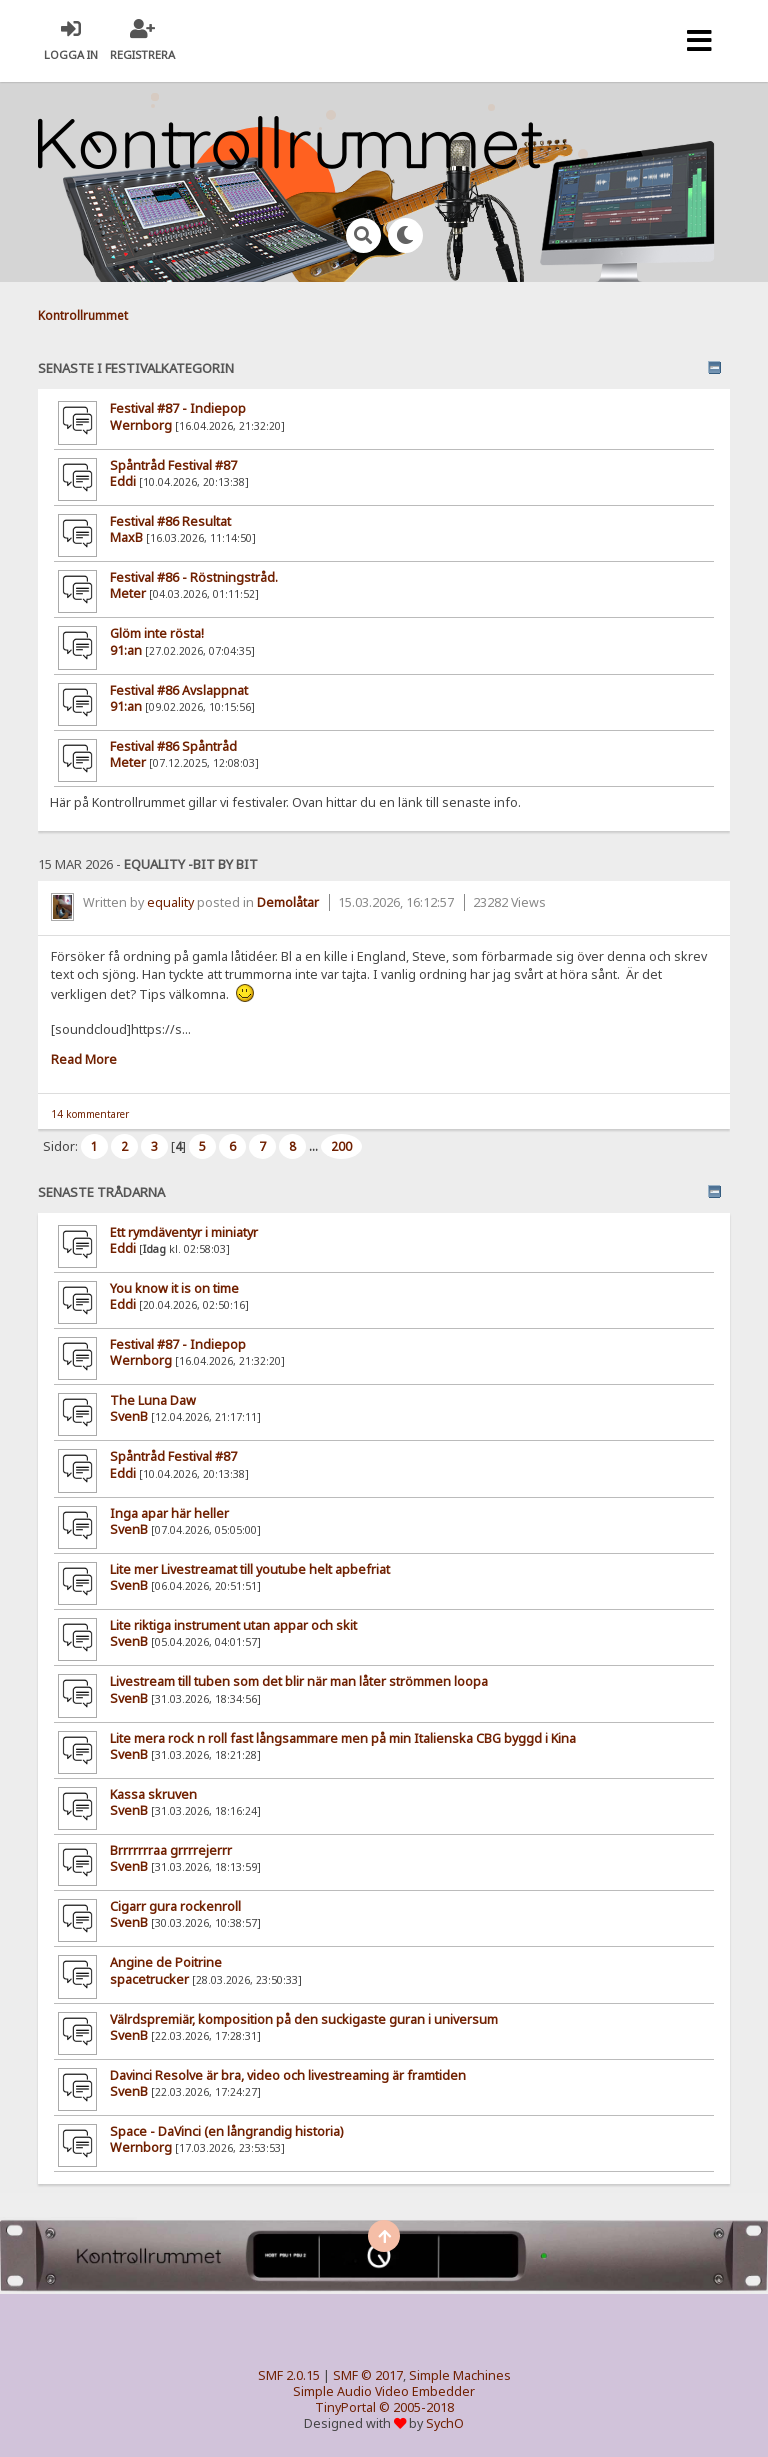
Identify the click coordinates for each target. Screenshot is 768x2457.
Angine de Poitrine (166, 1962)
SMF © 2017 (368, 2375)
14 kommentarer (90, 1114)
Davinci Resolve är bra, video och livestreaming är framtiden (288, 2075)
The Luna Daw (153, 1400)
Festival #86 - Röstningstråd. (194, 577)
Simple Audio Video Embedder (384, 2391)
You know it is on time (174, 1288)
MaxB (126, 537)
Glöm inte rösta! (157, 633)
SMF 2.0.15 (289, 2375)
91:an (126, 650)
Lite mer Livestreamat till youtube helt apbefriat (250, 1569)
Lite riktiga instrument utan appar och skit (233, 1625)
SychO (445, 2423)
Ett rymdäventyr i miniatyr (184, 1232)
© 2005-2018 (416, 2407)
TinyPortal (345, 2407)
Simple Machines (460, 2375)
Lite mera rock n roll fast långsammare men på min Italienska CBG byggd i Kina (343, 1738)
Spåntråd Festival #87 (173, 1456)
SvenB (129, 1416)
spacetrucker (149, 1979)
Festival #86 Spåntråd (173, 746)
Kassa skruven (153, 1794)
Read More (84, 1059)
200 (341, 1146)
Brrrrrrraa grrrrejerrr (171, 1850)
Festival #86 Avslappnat (179, 690)
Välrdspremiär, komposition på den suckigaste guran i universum (304, 2019)
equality (170, 902)
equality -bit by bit (191, 864)
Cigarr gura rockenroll (175, 1906)
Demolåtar (288, 902)
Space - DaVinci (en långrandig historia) (226, 2131)
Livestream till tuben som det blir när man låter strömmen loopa (299, 1681)
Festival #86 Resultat (170, 521)
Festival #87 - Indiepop (178, 1344)
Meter (128, 593)
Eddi (123, 1248)
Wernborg (141, 1360)
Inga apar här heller (169, 1513)
